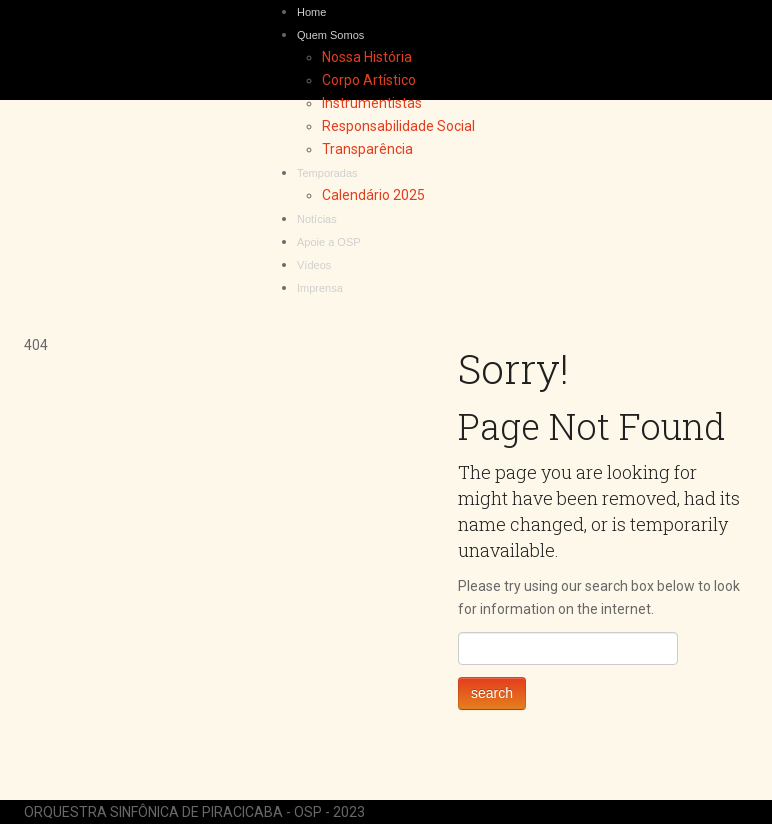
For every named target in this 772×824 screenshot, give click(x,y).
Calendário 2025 (373, 195)
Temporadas (327, 173)
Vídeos (314, 265)
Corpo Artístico (369, 80)
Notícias (317, 219)
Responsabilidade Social (398, 126)
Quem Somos (330, 35)
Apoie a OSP (329, 242)
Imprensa (320, 288)
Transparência (367, 149)
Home (311, 12)
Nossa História (367, 57)
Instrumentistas (372, 103)
